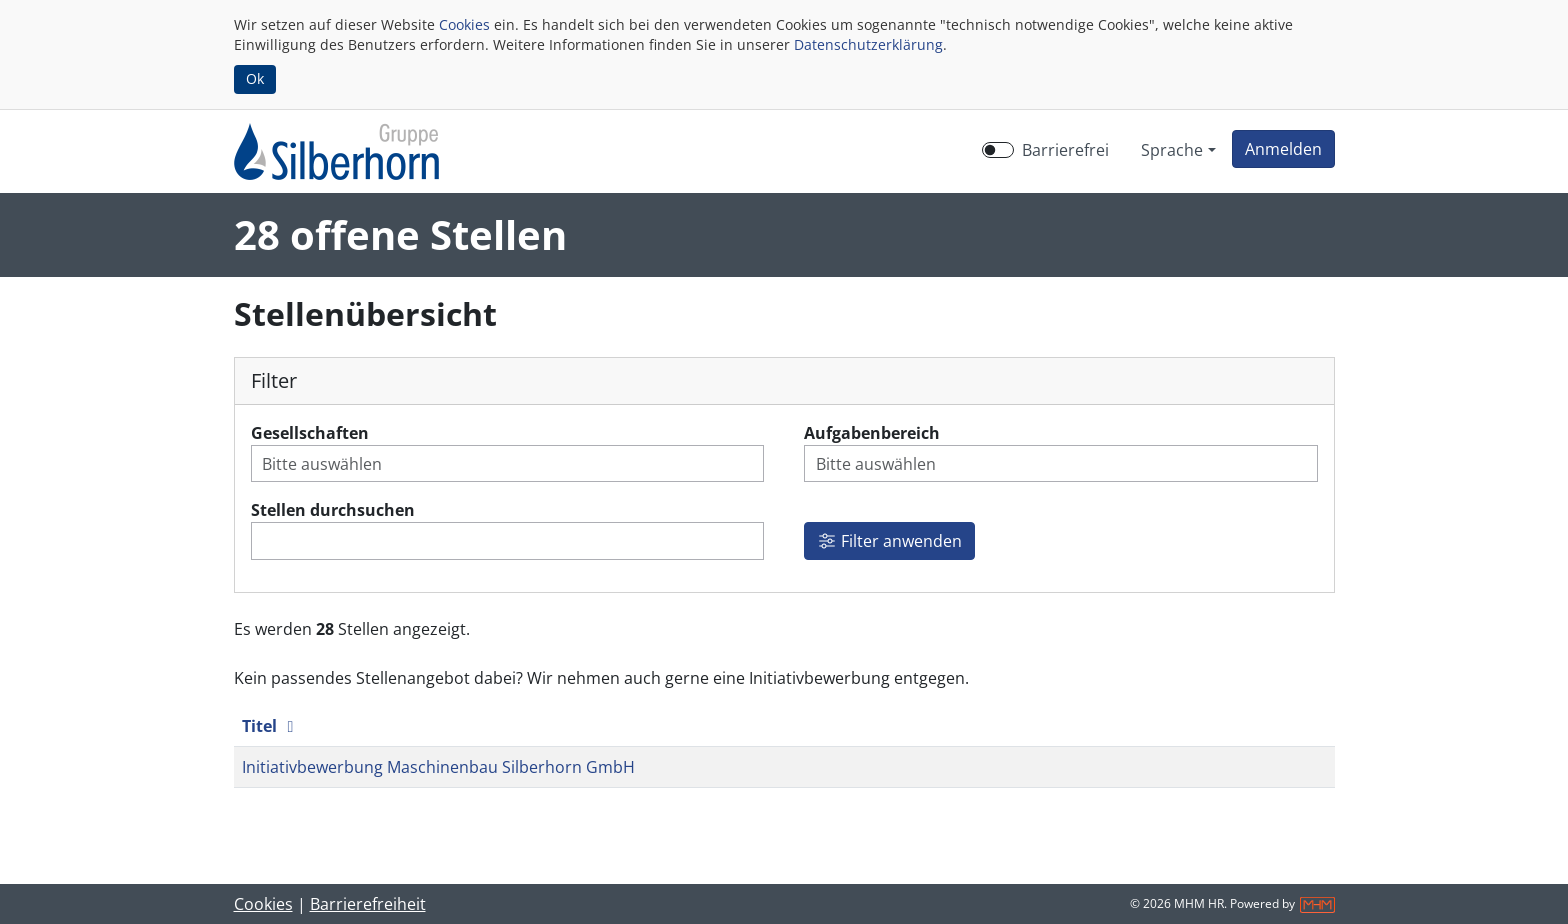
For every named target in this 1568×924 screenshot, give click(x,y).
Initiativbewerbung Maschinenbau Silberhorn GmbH (438, 767)
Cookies (464, 24)
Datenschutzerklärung (868, 44)
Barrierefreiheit (368, 904)
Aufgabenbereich (872, 433)
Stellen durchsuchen (333, 510)
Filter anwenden (889, 541)
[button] (1283, 149)
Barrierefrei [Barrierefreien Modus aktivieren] (1065, 150)
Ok (255, 78)
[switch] (998, 150)
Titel (271, 726)
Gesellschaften (310, 433)
